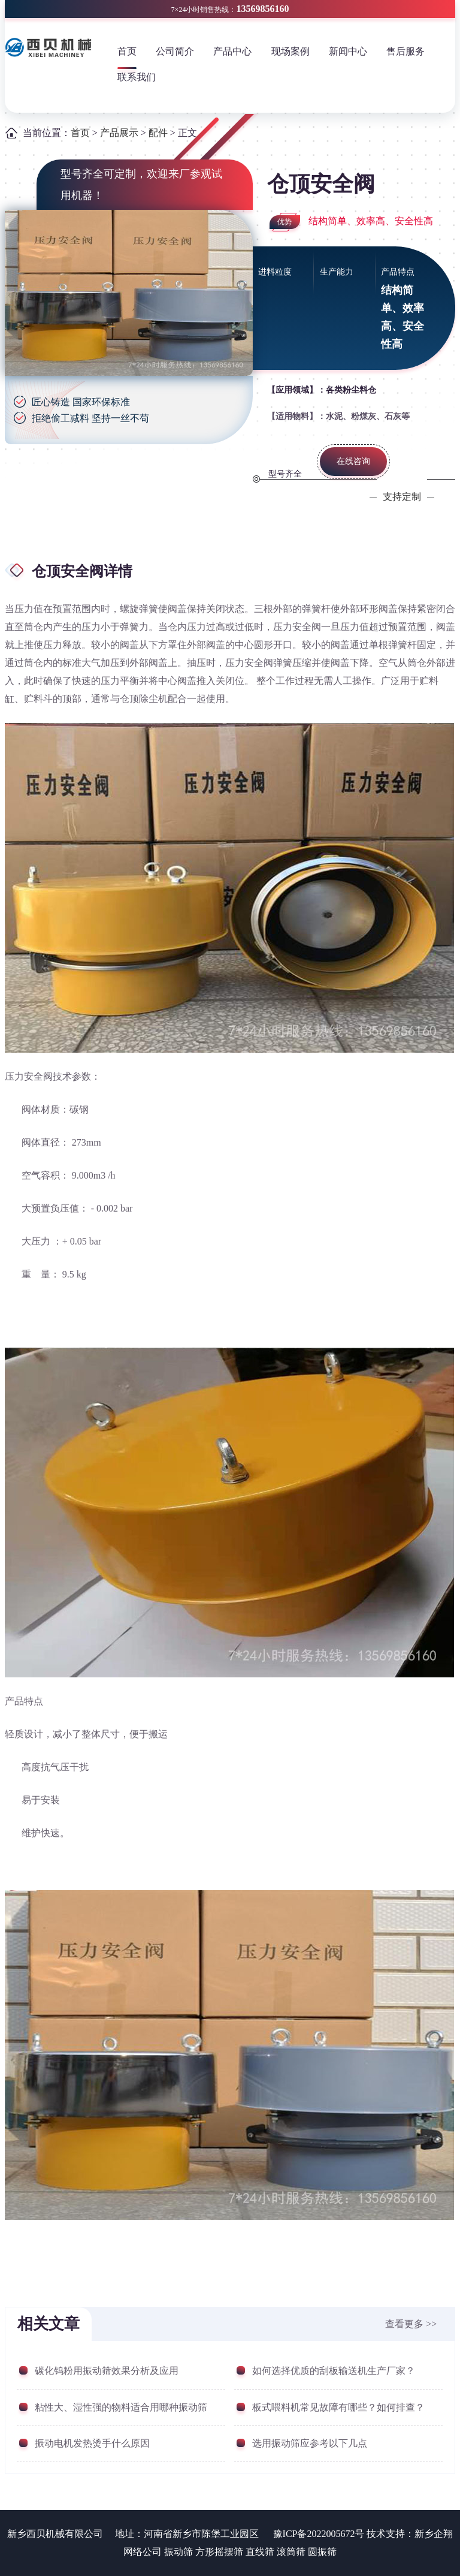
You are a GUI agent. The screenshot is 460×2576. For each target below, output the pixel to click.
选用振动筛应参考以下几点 (309, 2443)
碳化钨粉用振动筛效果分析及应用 (106, 2371)
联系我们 (136, 77)
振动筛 (178, 2552)
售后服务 (405, 51)
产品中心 (232, 51)
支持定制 (402, 497)
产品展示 (119, 133)
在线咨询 (353, 461)
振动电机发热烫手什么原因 (92, 2443)
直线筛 (260, 2552)
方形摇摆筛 (219, 2552)
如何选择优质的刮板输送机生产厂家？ (333, 2371)
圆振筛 (322, 2552)
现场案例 (290, 51)
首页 (127, 51)
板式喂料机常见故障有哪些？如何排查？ (338, 2407)
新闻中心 (348, 51)
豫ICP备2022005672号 (319, 2534)
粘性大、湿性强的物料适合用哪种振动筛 (121, 2407)
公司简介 (175, 51)
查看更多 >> (411, 2324)
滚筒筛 (291, 2552)
